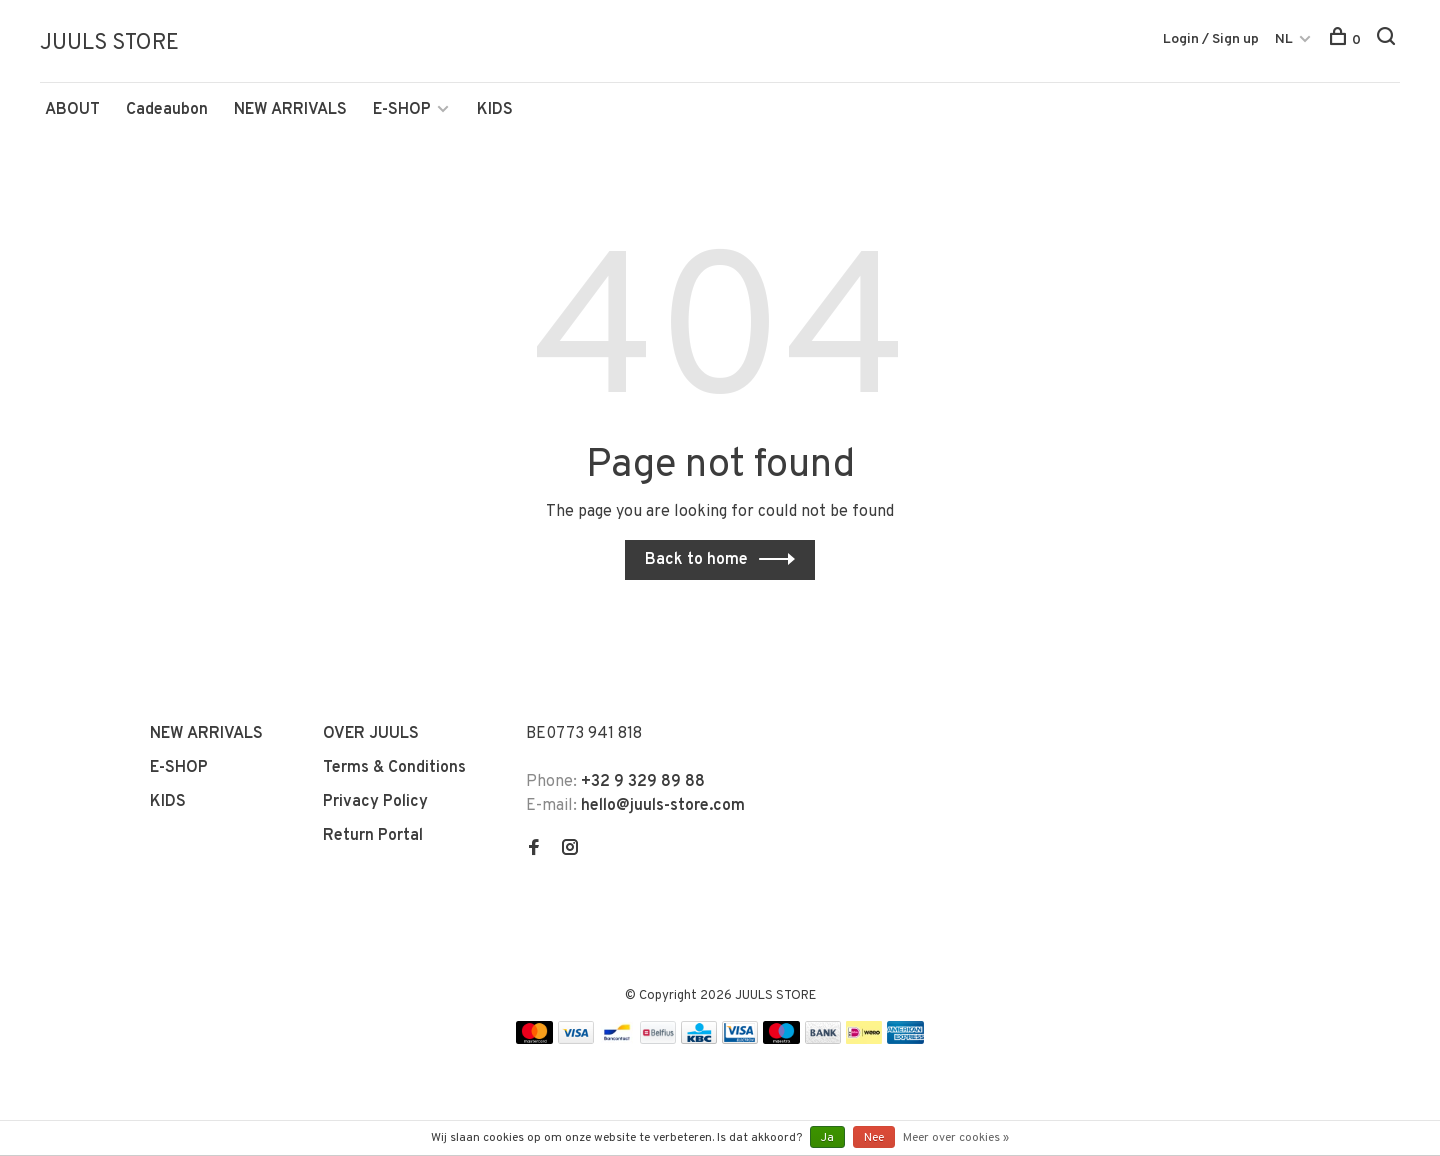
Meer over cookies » (956, 1138)
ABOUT (72, 113)
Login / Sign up (1211, 39)
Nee (874, 1138)
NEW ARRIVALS (290, 113)
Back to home (696, 563)
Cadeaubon (167, 113)
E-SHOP (402, 113)
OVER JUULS (371, 737)
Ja (827, 1138)
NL (1284, 39)
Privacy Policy (375, 805)
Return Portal (373, 839)
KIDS (495, 113)
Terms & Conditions (394, 771)
